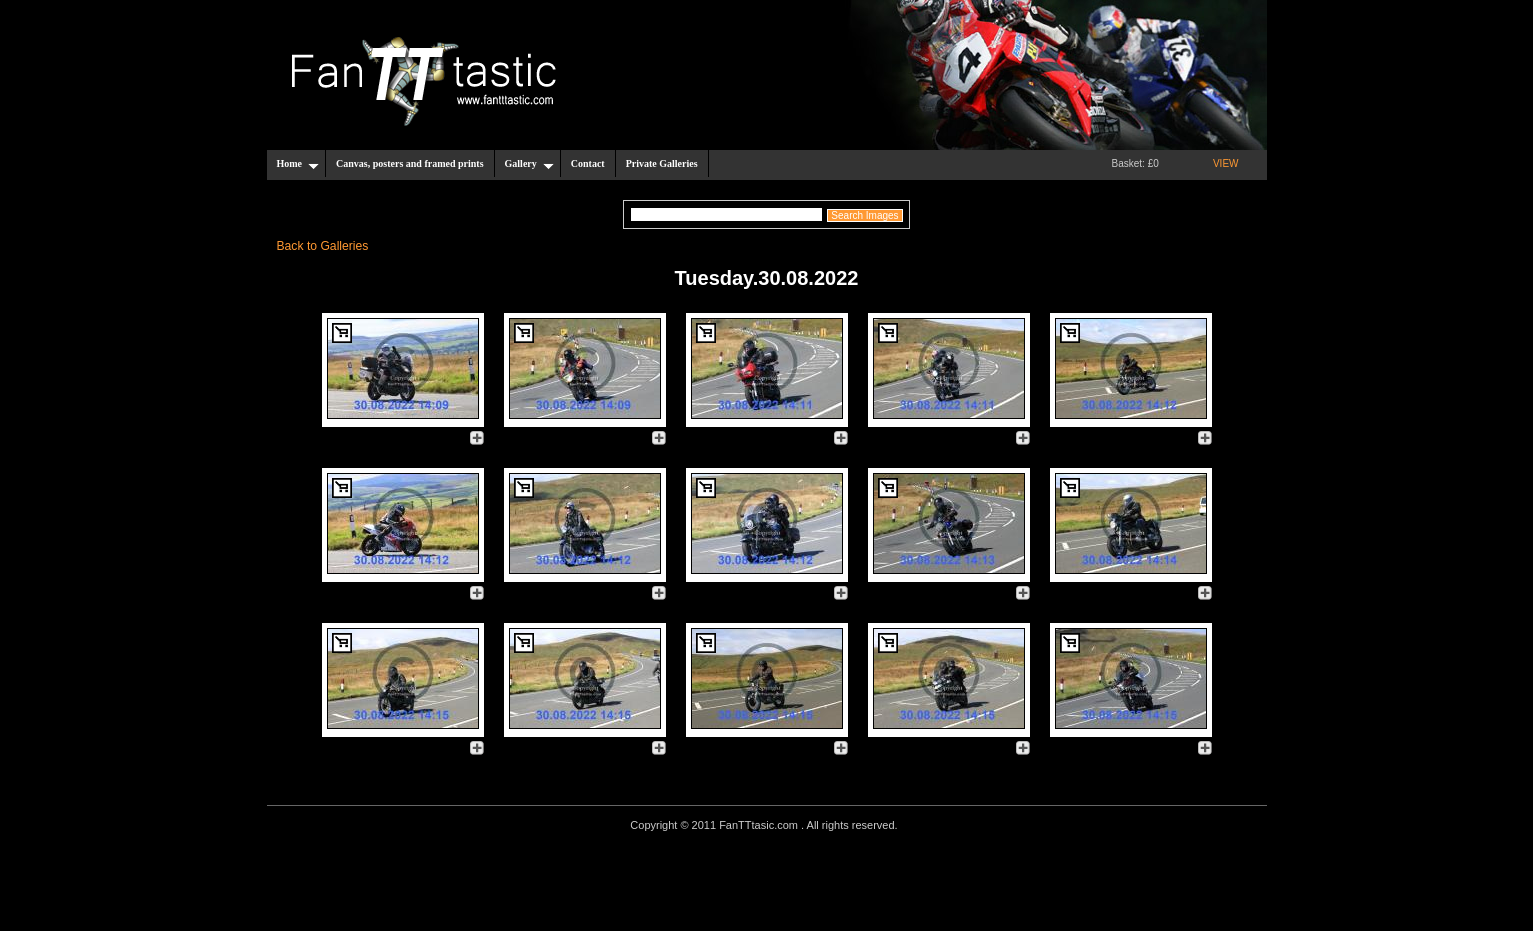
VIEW (1226, 163)
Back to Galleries (323, 246)
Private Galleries (662, 163)
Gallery (529, 164)
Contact (588, 163)
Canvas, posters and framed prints (410, 163)
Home (298, 164)
